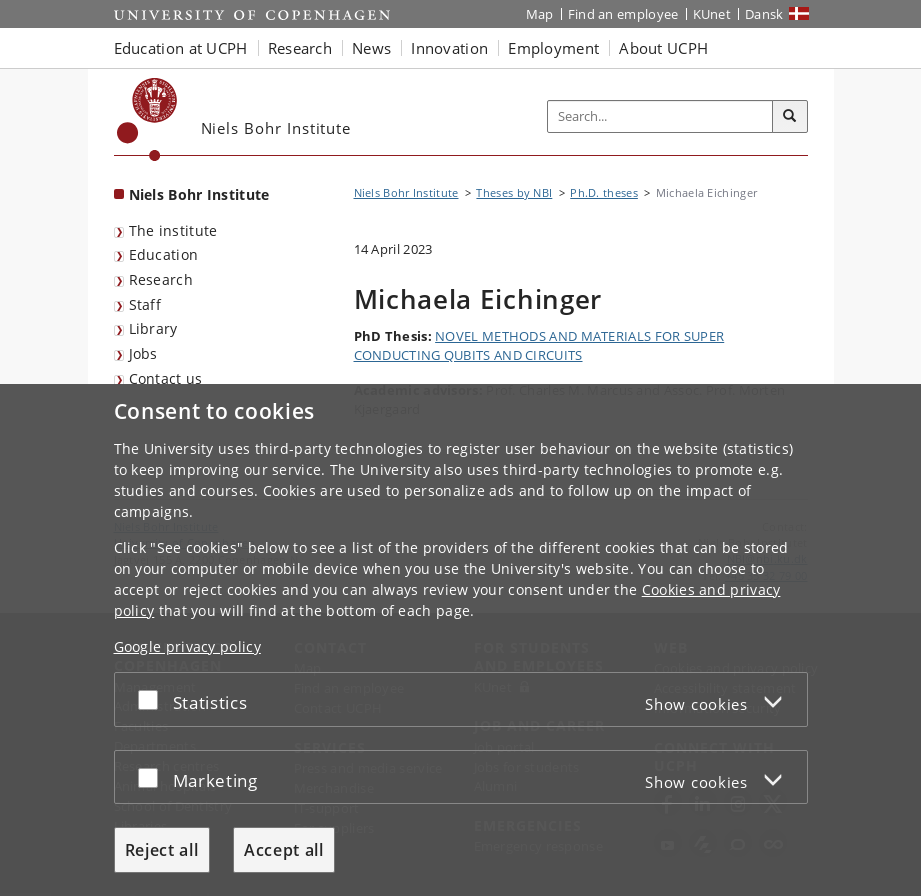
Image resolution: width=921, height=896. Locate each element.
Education (164, 254)
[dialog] (460, 640)
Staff (145, 304)
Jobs (143, 353)
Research (161, 279)
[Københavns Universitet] (147, 119)
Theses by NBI (514, 192)
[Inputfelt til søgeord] (660, 116)
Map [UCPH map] (540, 14)
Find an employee (623, 14)
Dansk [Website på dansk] (764, 14)
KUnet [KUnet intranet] (712, 14)
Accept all (284, 850)
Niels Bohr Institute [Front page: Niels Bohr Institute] (199, 194)
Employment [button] (553, 48)
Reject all (162, 850)
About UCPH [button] (663, 48)
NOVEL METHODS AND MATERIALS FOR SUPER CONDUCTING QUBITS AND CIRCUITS (539, 346)
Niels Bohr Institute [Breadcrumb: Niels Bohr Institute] (406, 192)
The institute (173, 230)
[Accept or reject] (153, 699)
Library (153, 328)
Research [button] (300, 48)
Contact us (166, 378)
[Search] (790, 117)
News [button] (371, 48)
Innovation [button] (449, 48)
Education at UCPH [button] (181, 48)
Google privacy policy (187, 646)
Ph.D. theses (604, 192)
